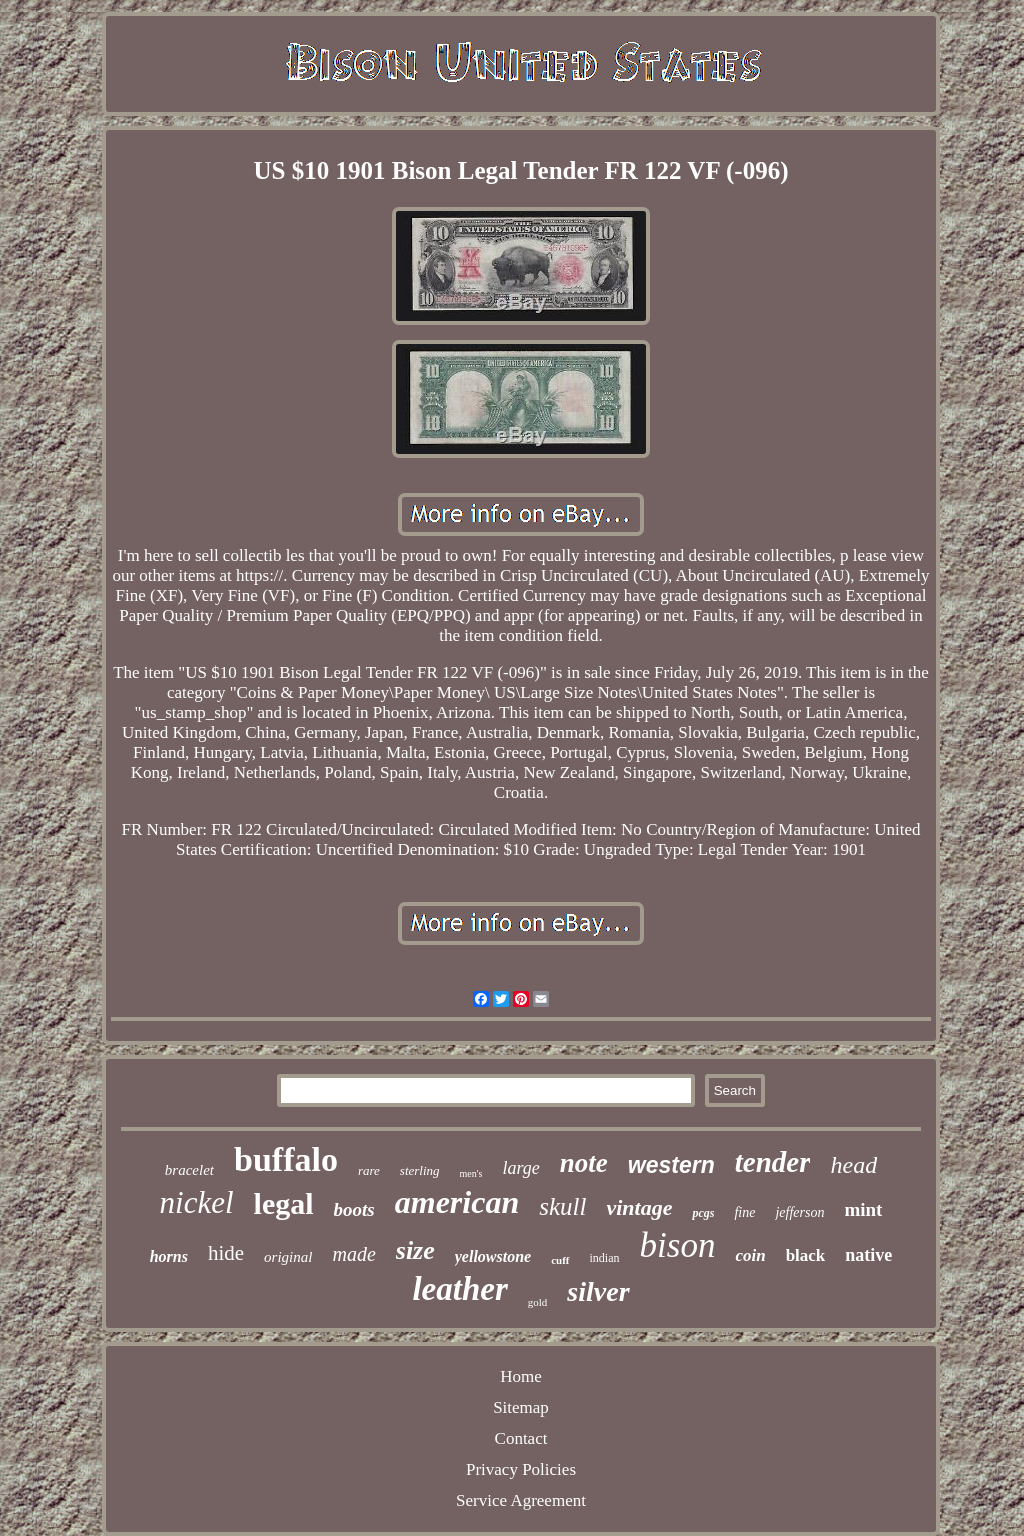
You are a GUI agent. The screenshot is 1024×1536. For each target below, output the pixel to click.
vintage (639, 1207)
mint (863, 1209)
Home (521, 1376)
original (288, 1257)
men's (471, 1173)
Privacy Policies (521, 1469)
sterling (420, 1170)
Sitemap (521, 1407)
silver (598, 1291)
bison (678, 1245)
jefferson (799, 1212)
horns (169, 1256)
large (520, 1168)
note (584, 1163)
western (671, 1165)
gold (538, 1302)
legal (284, 1203)
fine (744, 1212)
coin (750, 1255)
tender (773, 1162)
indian (605, 1258)
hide (226, 1253)
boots (354, 1209)
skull (562, 1206)
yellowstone (493, 1256)
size (415, 1250)
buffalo (286, 1159)
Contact (521, 1438)
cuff (560, 1260)
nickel (197, 1202)
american (457, 1202)
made (353, 1254)
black (806, 1255)
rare (369, 1170)
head (853, 1165)
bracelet (189, 1170)
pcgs (703, 1213)
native (868, 1255)
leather (459, 1289)
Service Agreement (521, 1500)
